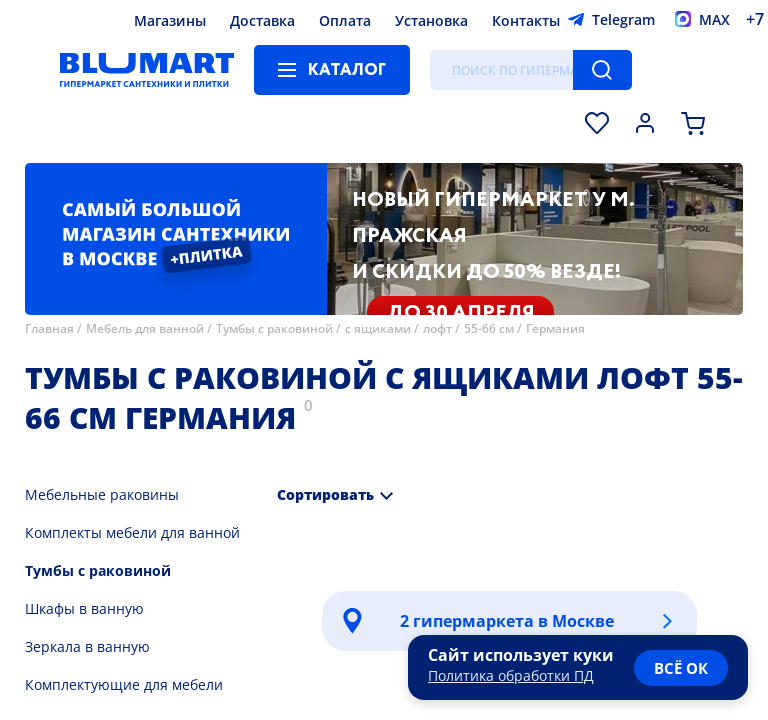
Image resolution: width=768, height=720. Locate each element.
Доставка (262, 20)
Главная (49, 328)
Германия (555, 328)
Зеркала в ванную (87, 646)
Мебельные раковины (102, 494)
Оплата (345, 20)
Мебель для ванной (145, 328)
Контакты (526, 20)
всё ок (681, 668)
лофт (437, 328)
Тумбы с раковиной (274, 328)
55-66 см (489, 328)
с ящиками (378, 328)
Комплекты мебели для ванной (132, 532)
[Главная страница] (147, 70)
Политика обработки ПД (511, 675)
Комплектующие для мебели (124, 684)
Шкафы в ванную (84, 608)
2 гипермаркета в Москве (507, 621)
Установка (431, 20)
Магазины (170, 20)
